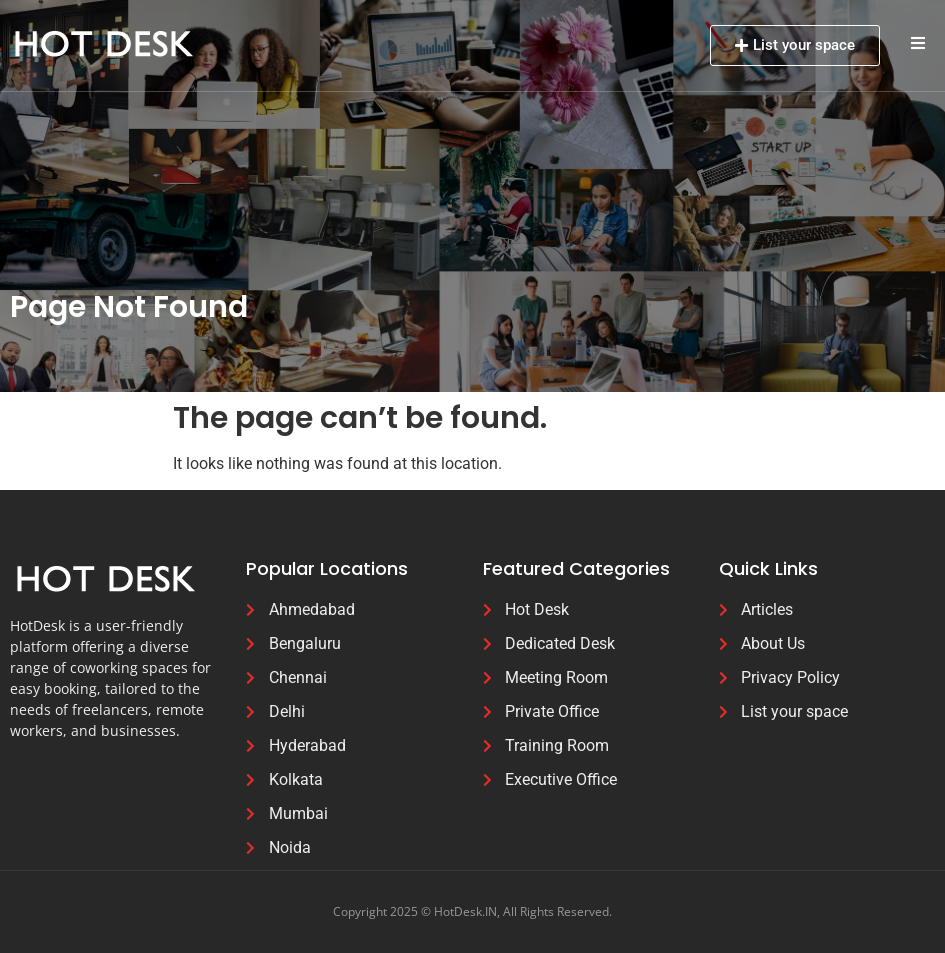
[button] (917, 42)
